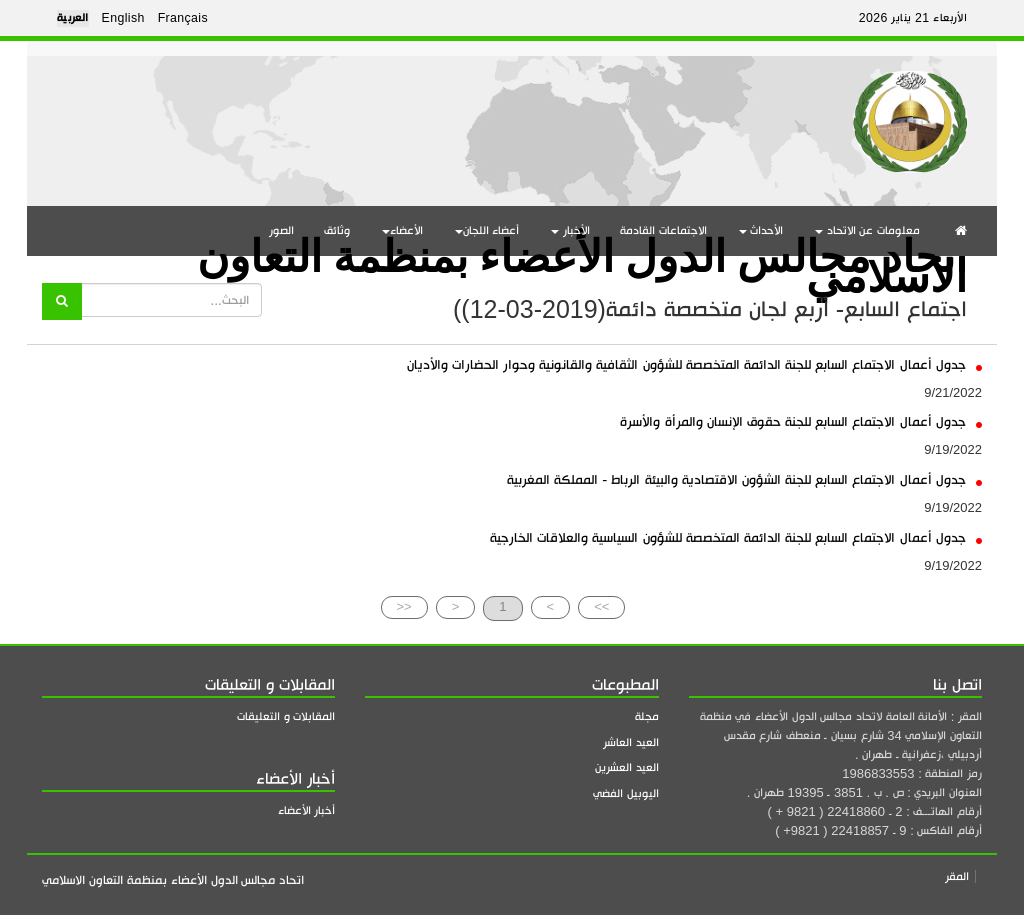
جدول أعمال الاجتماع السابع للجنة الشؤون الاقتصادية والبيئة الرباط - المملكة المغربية (744, 479)
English (123, 18)
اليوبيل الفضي (626, 793)
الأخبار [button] (570, 230)
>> (601, 606)
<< (404, 606)
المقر (957, 876)
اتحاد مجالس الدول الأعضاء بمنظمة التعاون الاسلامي (582, 258)
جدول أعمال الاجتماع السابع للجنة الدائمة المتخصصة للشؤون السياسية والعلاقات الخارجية (736, 537)
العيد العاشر (631, 742)
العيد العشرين (627, 767)
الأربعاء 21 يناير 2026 (913, 18)
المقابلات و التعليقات (286, 716)
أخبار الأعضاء (307, 810)
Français (183, 18)
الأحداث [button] (761, 230)
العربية (73, 18)
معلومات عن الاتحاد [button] (867, 230)
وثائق (337, 230)
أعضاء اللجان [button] (487, 230)
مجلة (647, 716)
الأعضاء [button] (402, 230)
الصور (281, 230)
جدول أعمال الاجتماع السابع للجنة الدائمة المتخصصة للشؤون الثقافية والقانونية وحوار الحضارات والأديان (694, 364)
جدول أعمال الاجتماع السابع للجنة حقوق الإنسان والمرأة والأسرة (801, 421)
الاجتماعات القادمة (663, 230)
